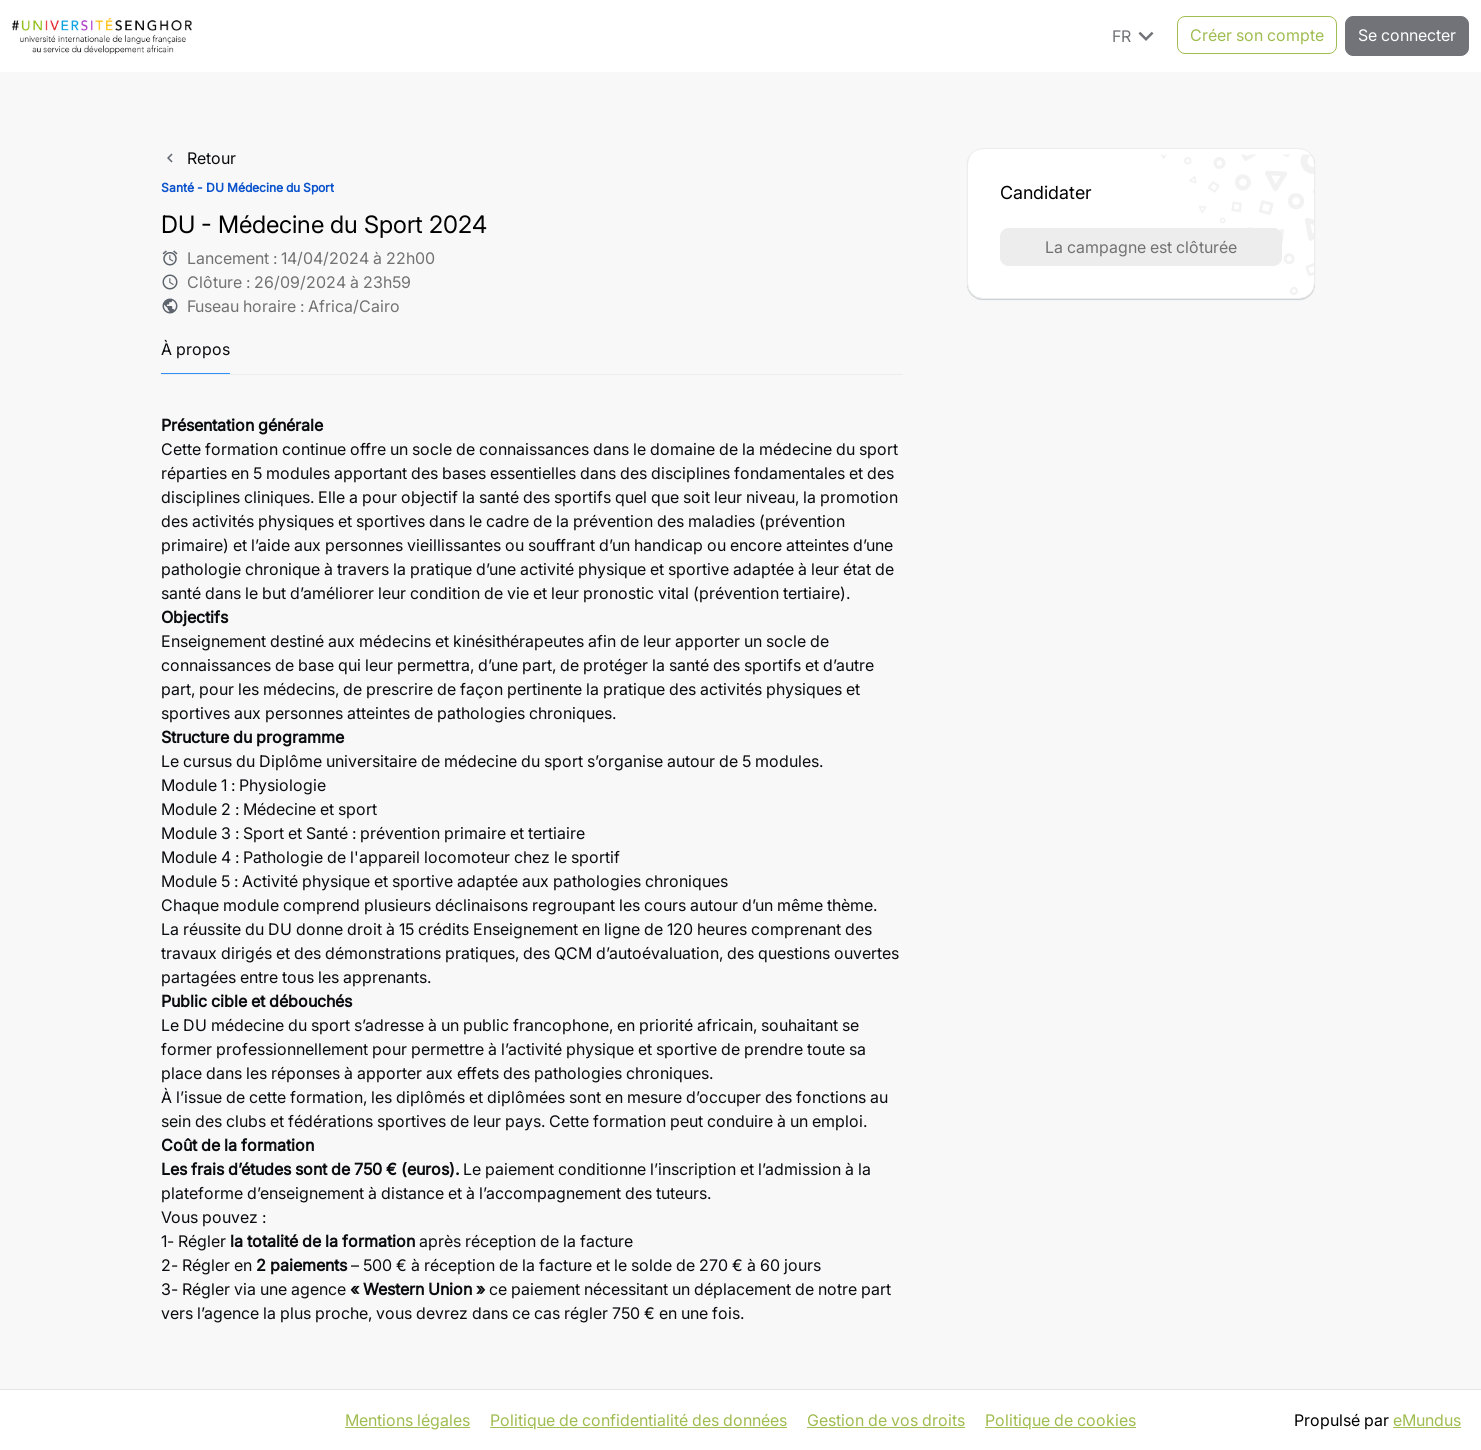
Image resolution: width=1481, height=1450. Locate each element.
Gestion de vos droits (886, 1420)
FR (1136, 35)
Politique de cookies (1060, 1420)
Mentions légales (407, 1420)
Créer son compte (1257, 35)
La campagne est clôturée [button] (1141, 247)
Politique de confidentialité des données (638, 1420)
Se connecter (1407, 35)
